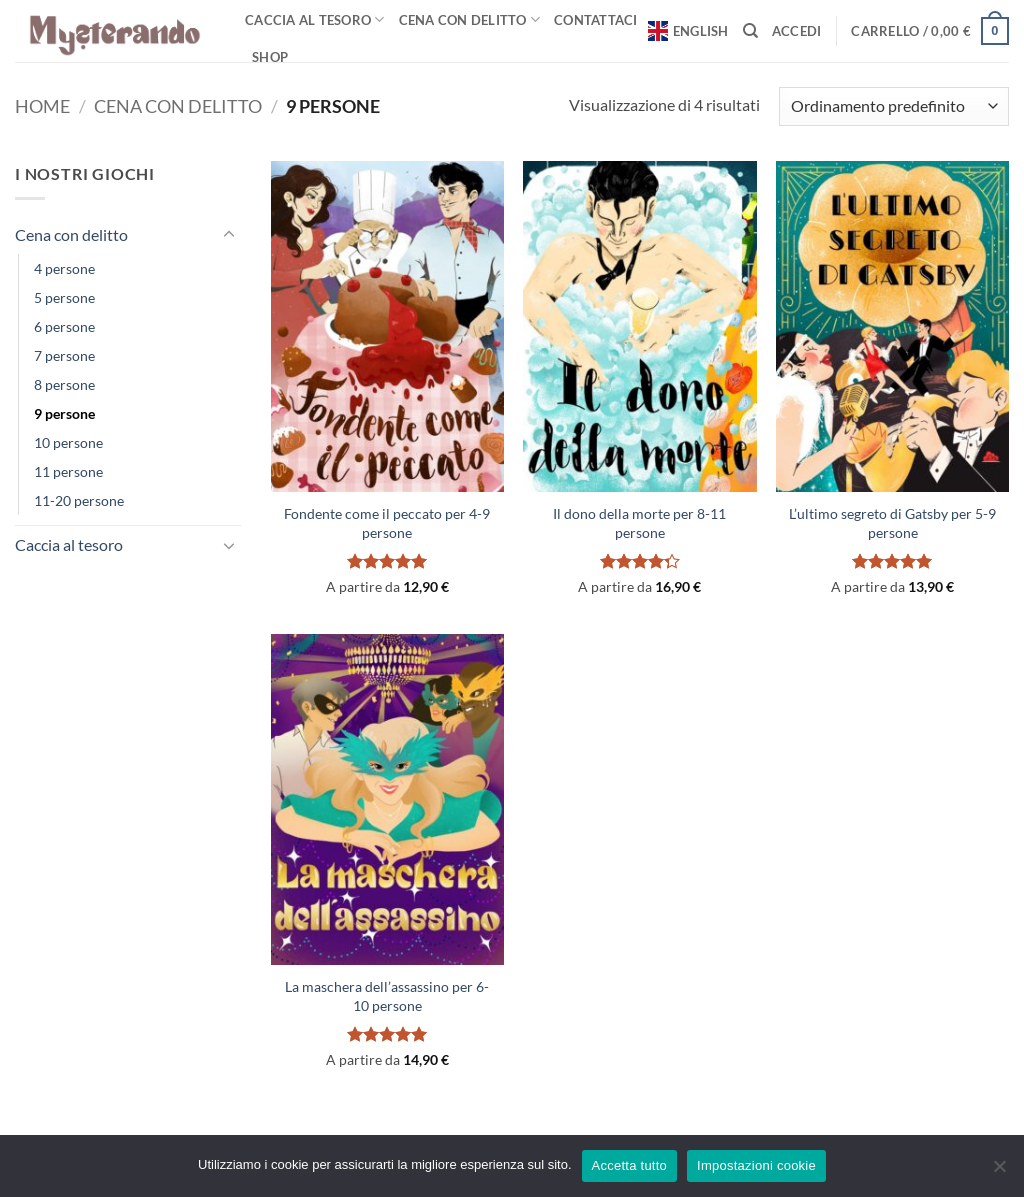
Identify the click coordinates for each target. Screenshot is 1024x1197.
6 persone (64, 326)
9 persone (64, 413)
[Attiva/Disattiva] (229, 235)
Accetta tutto (630, 1165)
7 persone (64, 355)
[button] (797, 31)
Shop (270, 57)
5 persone (64, 297)
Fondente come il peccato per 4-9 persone (387, 523)
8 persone (64, 384)
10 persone (68, 442)
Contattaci (596, 20)
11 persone (68, 471)
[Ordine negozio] (894, 106)
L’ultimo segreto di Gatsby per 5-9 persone (892, 523)
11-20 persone (79, 500)
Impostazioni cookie (756, 1165)
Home (42, 106)
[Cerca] (750, 31)
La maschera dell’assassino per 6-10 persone (387, 996)
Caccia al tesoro (315, 19)
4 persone (64, 268)
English (688, 31)
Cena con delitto (470, 19)
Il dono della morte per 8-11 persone (639, 523)
